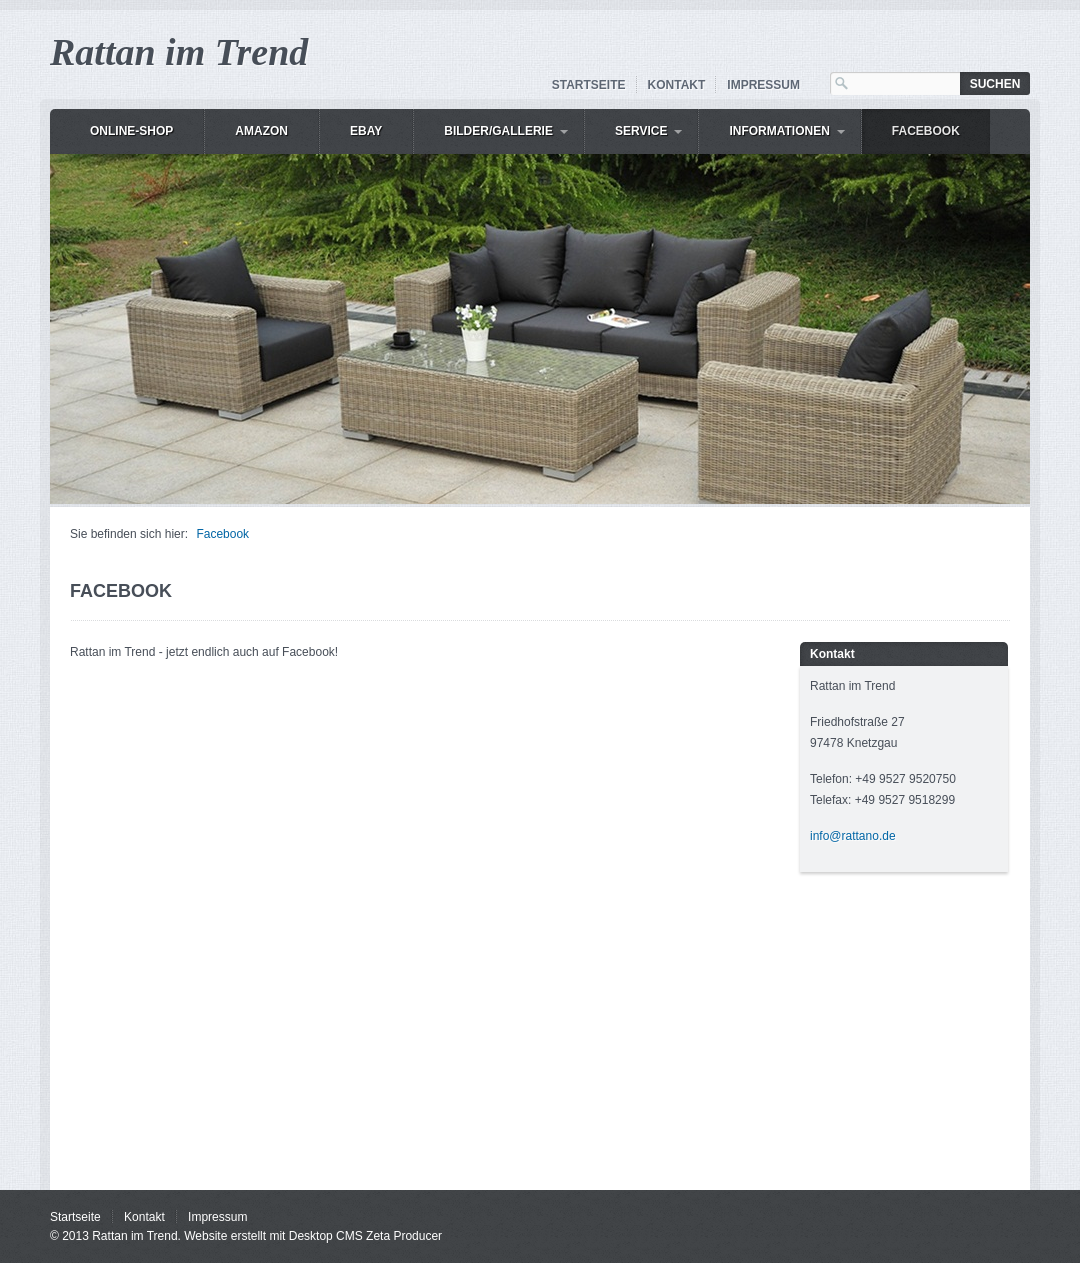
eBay (366, 131)
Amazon (261, 131)
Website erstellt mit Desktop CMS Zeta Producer (313, 1236)
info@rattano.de (853, 836)
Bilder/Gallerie (498, 131)
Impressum (763, 85)
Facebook (926, 131)
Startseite (589, 85)
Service (641, 131)
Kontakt (677, 85)
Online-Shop (131, 131)
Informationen (779, 131)
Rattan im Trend (179, 52)
